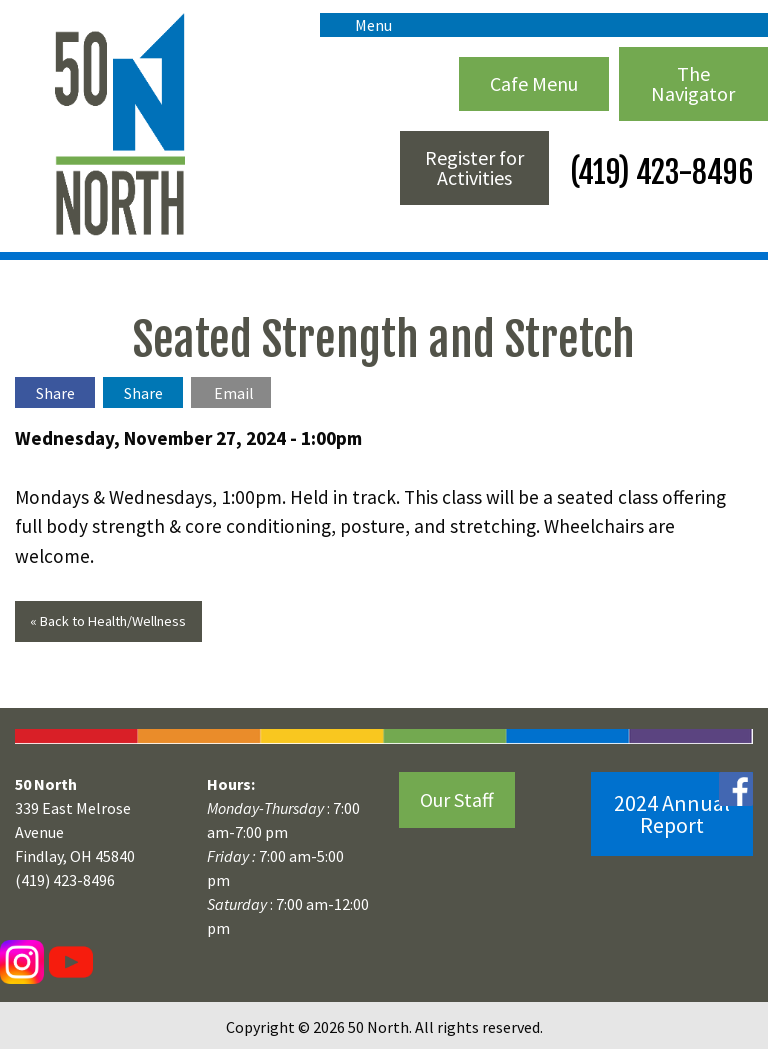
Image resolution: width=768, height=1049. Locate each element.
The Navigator (693, 83)
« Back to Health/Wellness (108, 621)
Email (234, 393)
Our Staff (457, 799)
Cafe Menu (534, 83)
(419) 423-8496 (658, 172)
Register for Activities (474, 167)
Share (55, 393)
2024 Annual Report (672, 814)
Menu (363, 25)
